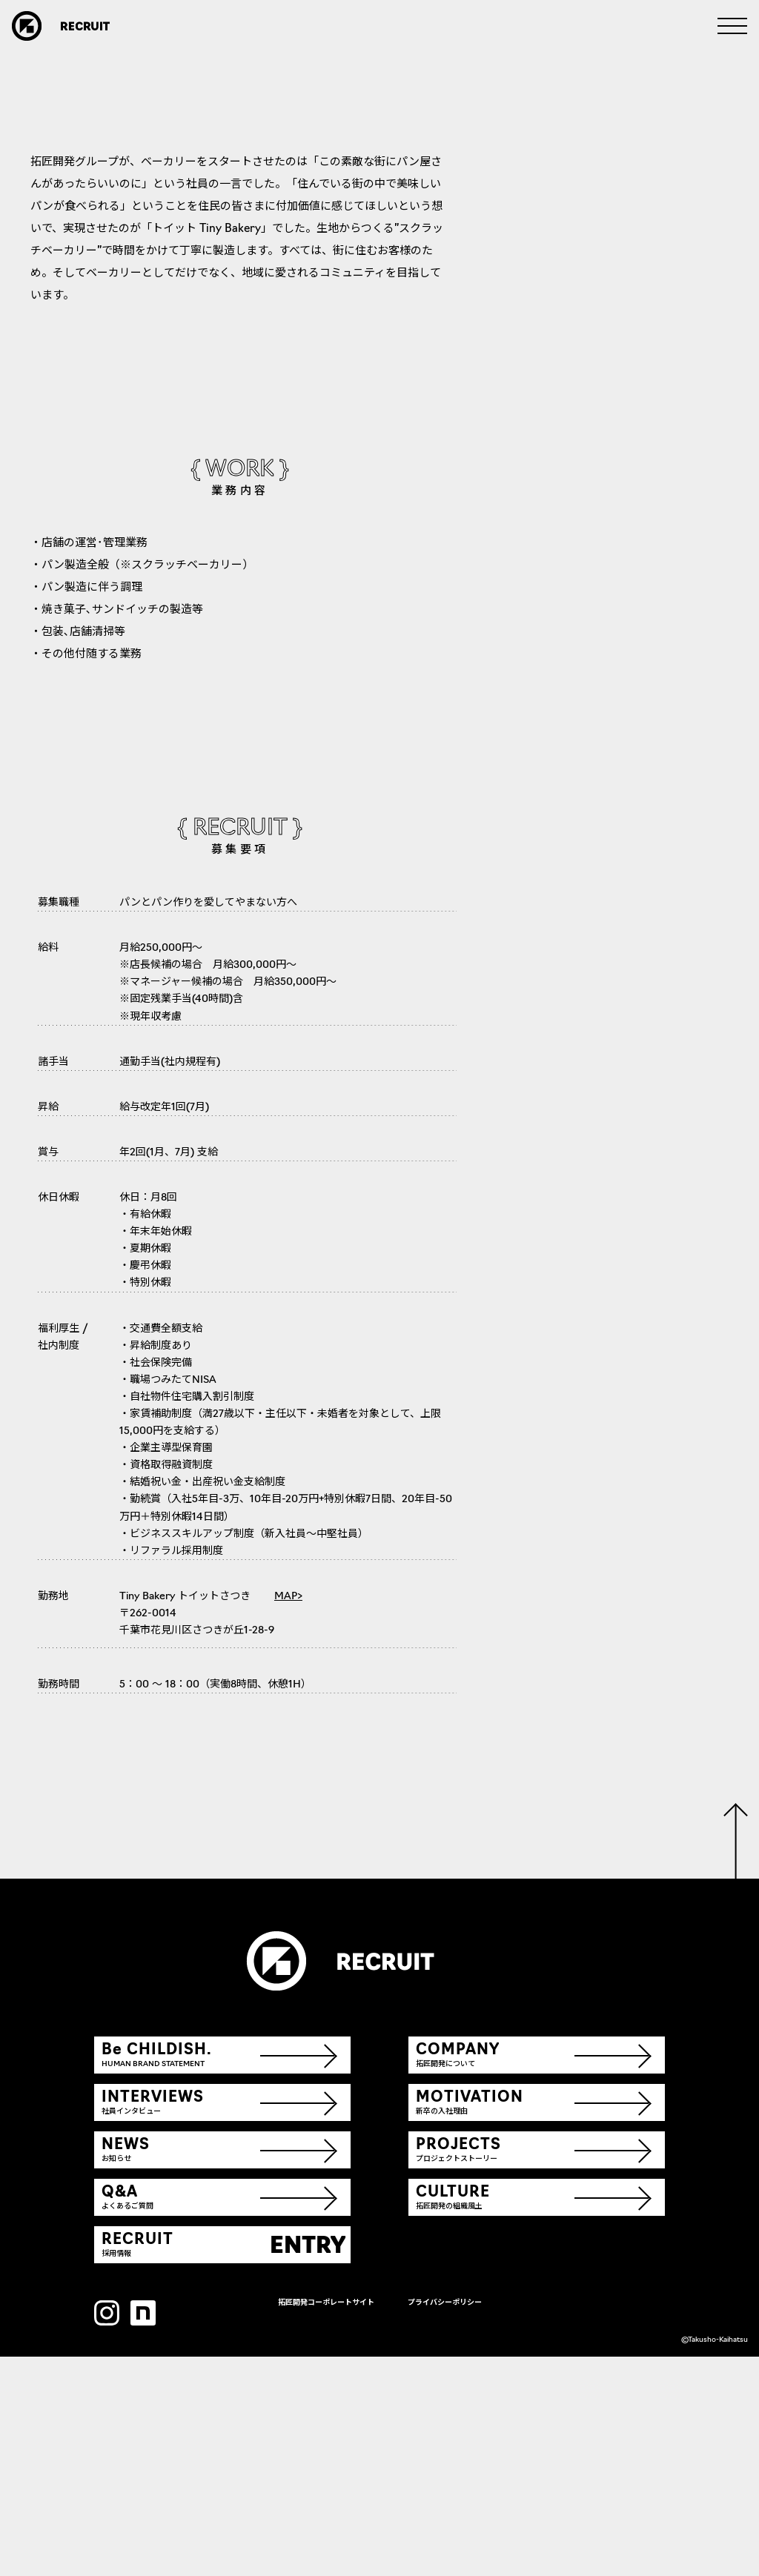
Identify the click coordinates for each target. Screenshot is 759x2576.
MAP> (288, 1816)
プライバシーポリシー (445, 2522)
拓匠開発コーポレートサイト (326, 2522)
